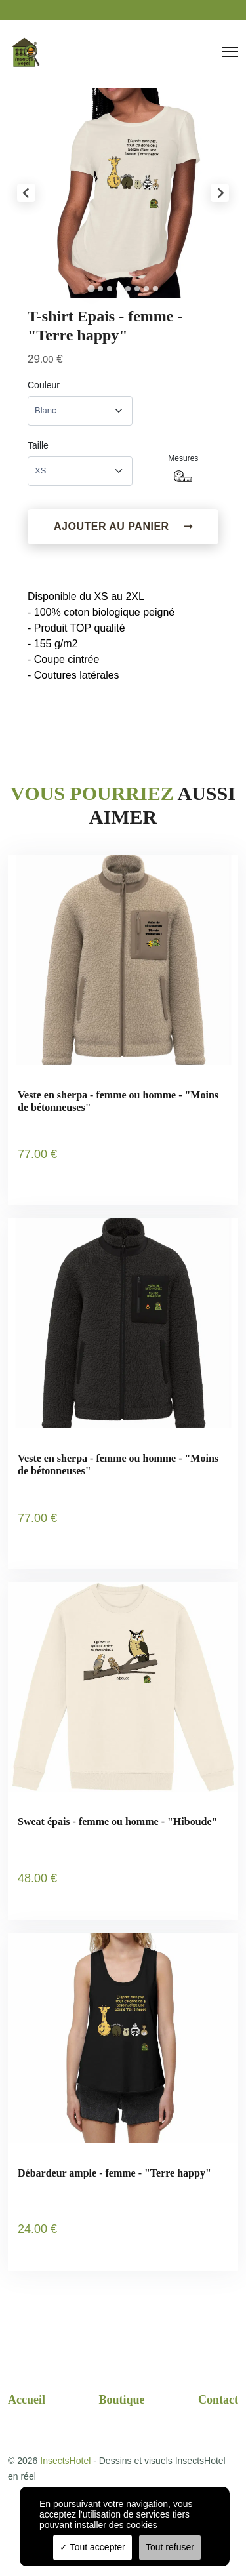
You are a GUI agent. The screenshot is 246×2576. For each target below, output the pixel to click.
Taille (38, 445)
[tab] (90, 288)
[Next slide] (220, 193)
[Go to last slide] (26, 193)
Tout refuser (170, 2547)
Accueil (26, 2399)
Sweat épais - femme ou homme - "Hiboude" (117, 1821)
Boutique (121, 2399)
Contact (218, 2399)
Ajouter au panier (123, 526)
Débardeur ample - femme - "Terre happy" (114, 2173)
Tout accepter (92, 2547)
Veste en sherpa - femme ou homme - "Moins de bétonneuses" (118, 1101)
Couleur (44, 385)
